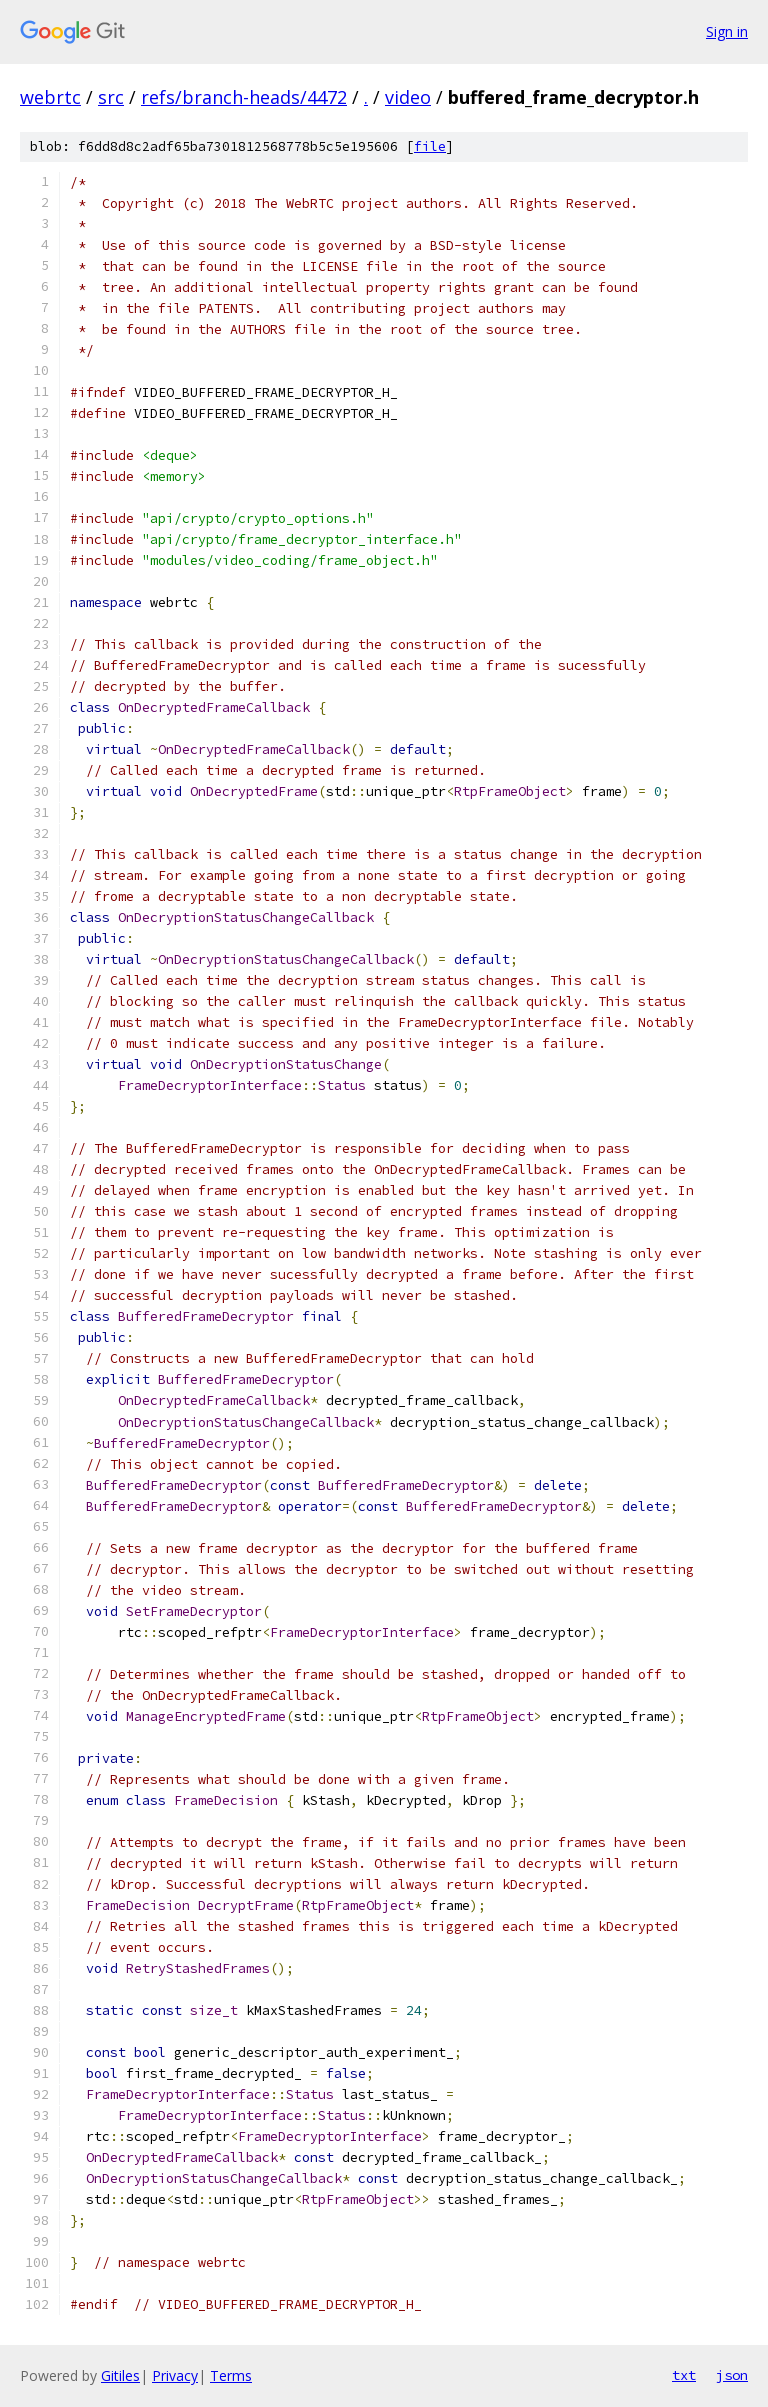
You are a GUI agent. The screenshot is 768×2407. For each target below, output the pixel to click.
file (430, 146)
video (408, 97)
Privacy (175, 2375)
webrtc (50, 97)
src (111, 97)
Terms (231, 2375)
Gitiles (120, 2375)
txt (684, 2375)
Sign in (727, 31)
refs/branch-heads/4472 (244, 97)
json (732, 2375)
